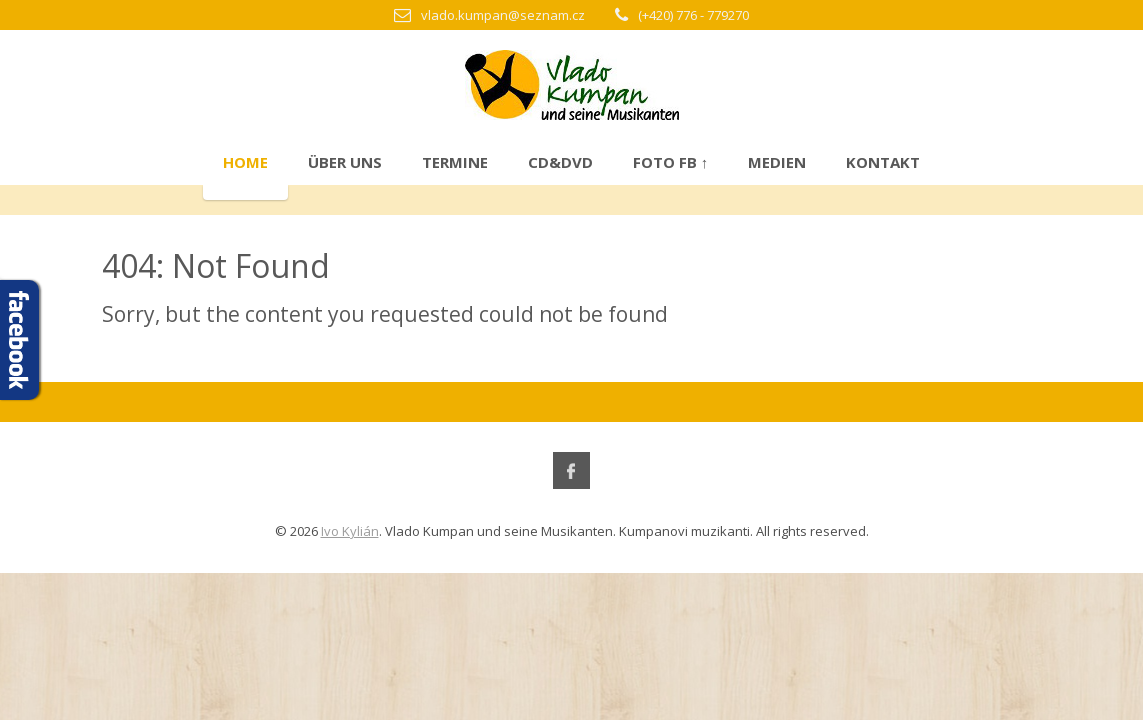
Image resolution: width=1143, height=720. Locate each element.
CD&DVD (560, 162)
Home (245, 162)
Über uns (345, 162)
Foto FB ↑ (671, 162)
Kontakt (883, 162)
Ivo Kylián (350, 531)
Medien (777, 162)
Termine (455, 162)
